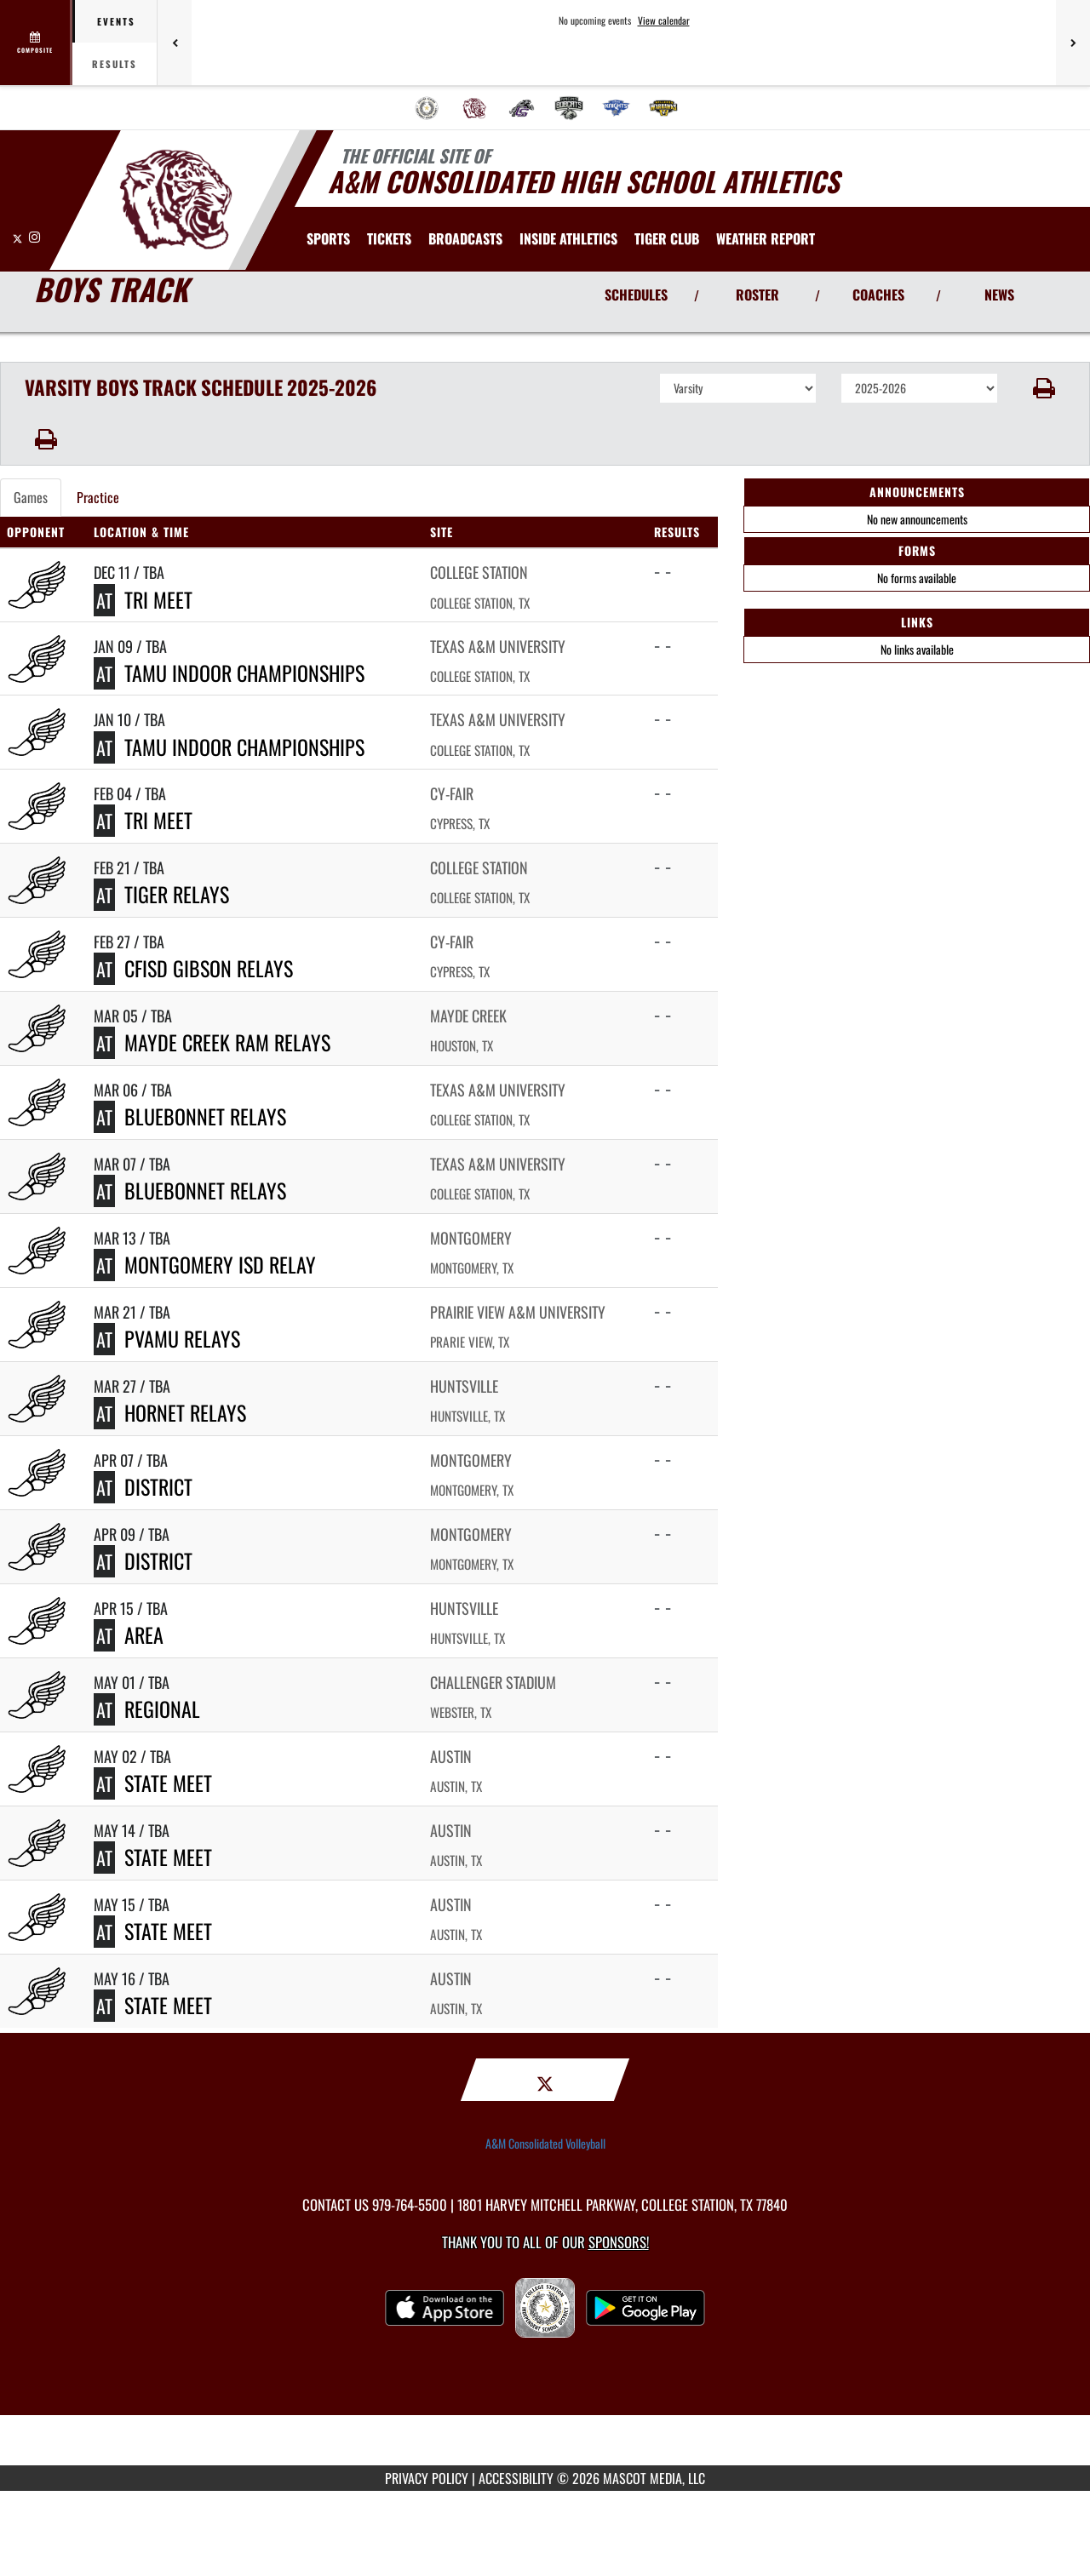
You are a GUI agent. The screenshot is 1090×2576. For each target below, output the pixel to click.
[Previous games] (175, 42)
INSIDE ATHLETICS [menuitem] (568, 238)
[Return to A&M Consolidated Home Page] (175, 198)
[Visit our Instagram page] (34, 236)
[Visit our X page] (19, 236)
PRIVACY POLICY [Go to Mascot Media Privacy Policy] (426, 2478)
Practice (98, 497)
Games (31, 497)
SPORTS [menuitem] (328, 238)
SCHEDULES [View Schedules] (636, 294)
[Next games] (1073, 42)
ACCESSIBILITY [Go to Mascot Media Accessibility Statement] (516, 2478)
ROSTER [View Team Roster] (757, 294)
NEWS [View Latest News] (999, 294)
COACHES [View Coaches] (878, 294)
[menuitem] (426, 108)
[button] (1044, 388)
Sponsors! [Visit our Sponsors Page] (618, 2242)
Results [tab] (114, 64)
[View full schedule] (36, 42)
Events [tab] (116, 21)
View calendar (664, 20)
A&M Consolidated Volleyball (545, 2143)
